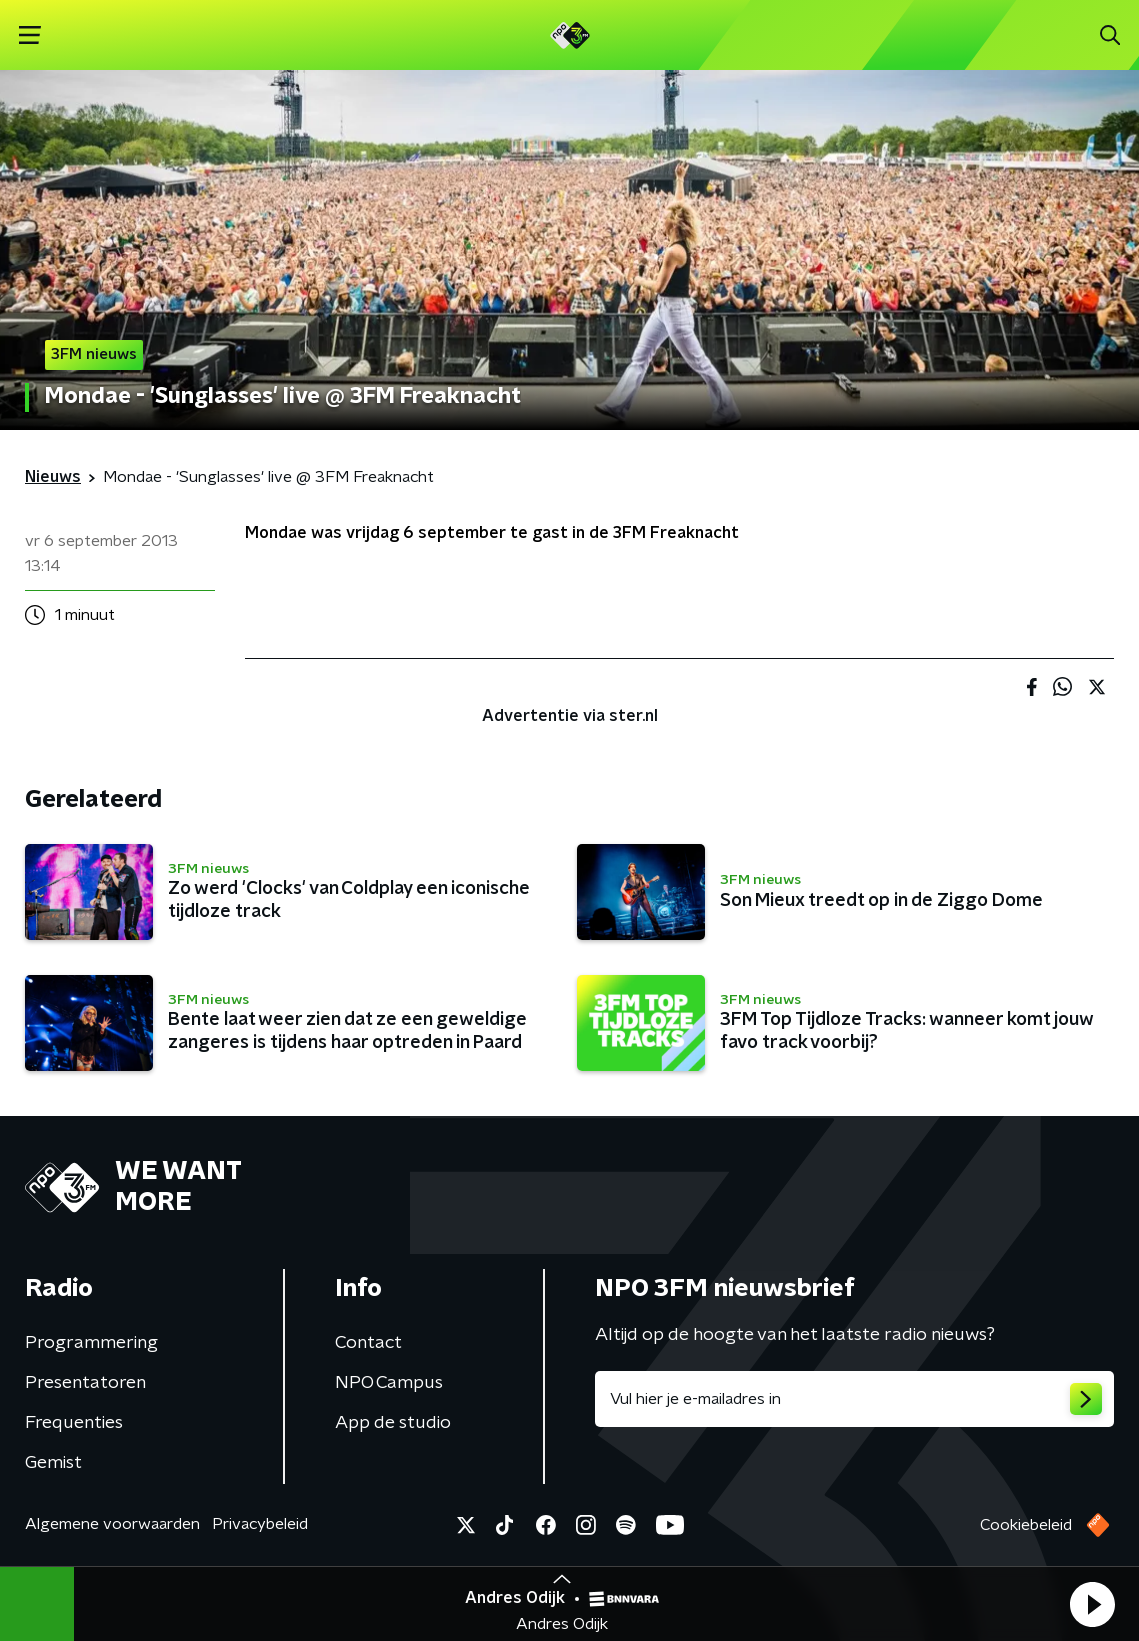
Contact (368, 1343)
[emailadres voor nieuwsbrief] (855, 1399)
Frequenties (74, 1423)
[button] (1092, 1604)
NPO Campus (389, 1383)
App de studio (393, 1423)
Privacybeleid (260, 1524)
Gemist (53, 1463)
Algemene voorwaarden (112, 1524)
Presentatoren (85, 1383)
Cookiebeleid (1026, 1525)
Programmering (91, 1343)
